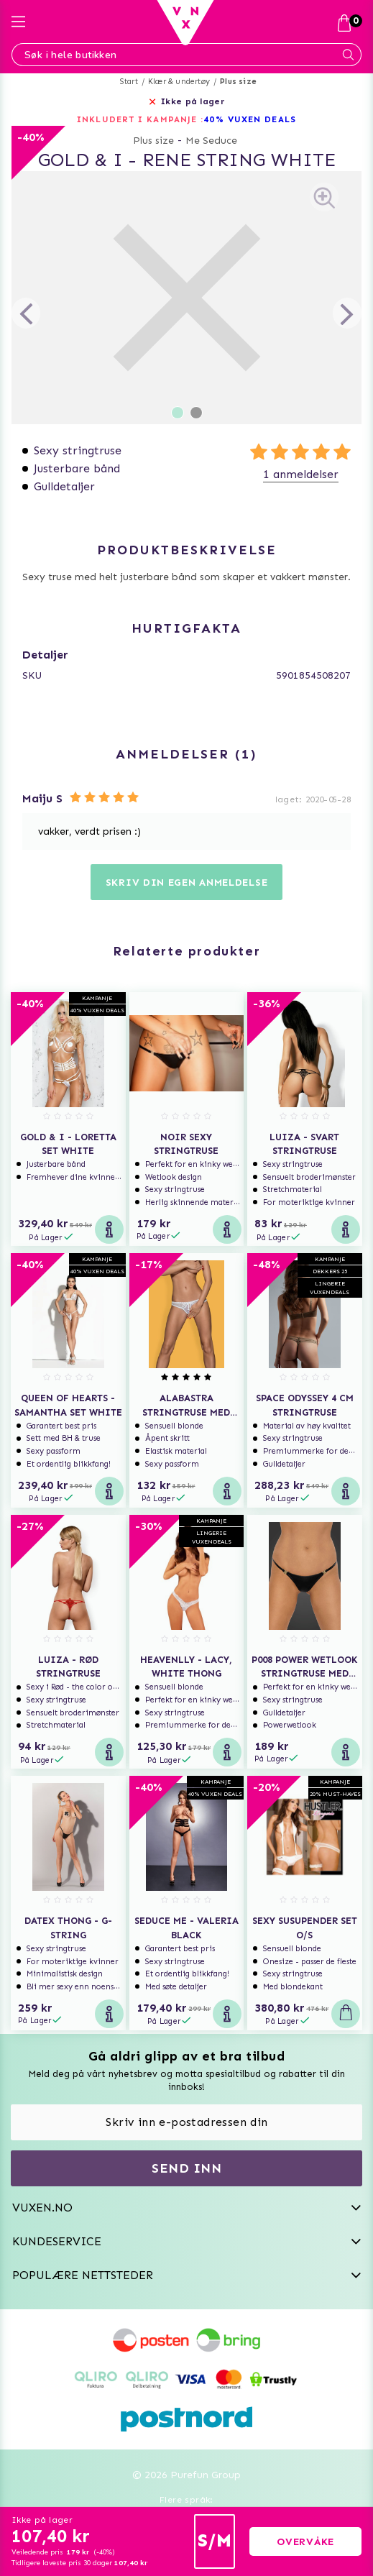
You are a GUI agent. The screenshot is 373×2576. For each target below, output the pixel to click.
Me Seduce (211, 140)
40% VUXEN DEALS (249, 119)
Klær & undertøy (179, 81)
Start (129, 81)
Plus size (238, 81)
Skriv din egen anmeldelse (187, 882)
